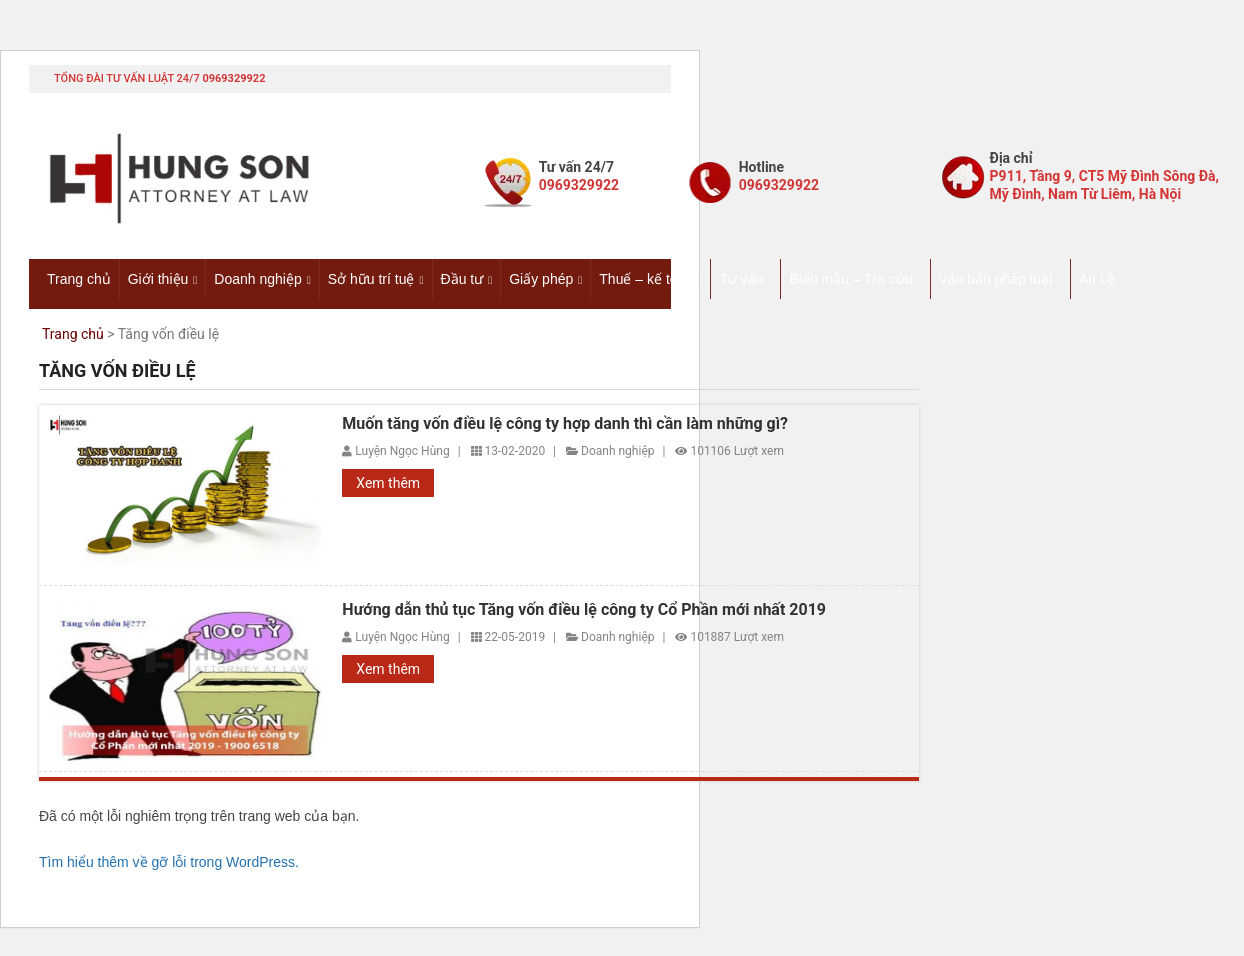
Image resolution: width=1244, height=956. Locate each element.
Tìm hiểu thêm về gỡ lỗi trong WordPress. (169, 862)
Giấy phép (541, 279)
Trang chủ (79, 279)
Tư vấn (741, 279)
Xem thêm (388, 483)
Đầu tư (462, 279)
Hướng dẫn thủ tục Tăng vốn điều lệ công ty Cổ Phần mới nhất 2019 (584, 610)
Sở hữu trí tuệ (371, 279)
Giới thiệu (158, 279)
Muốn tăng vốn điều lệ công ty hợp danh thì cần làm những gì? (565, 424)
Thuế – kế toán (646, 279)
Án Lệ (1097, 279)
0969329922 (233, 78)
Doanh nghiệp (257, 279)
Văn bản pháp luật (996, 279)
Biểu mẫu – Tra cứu (850, 279)
